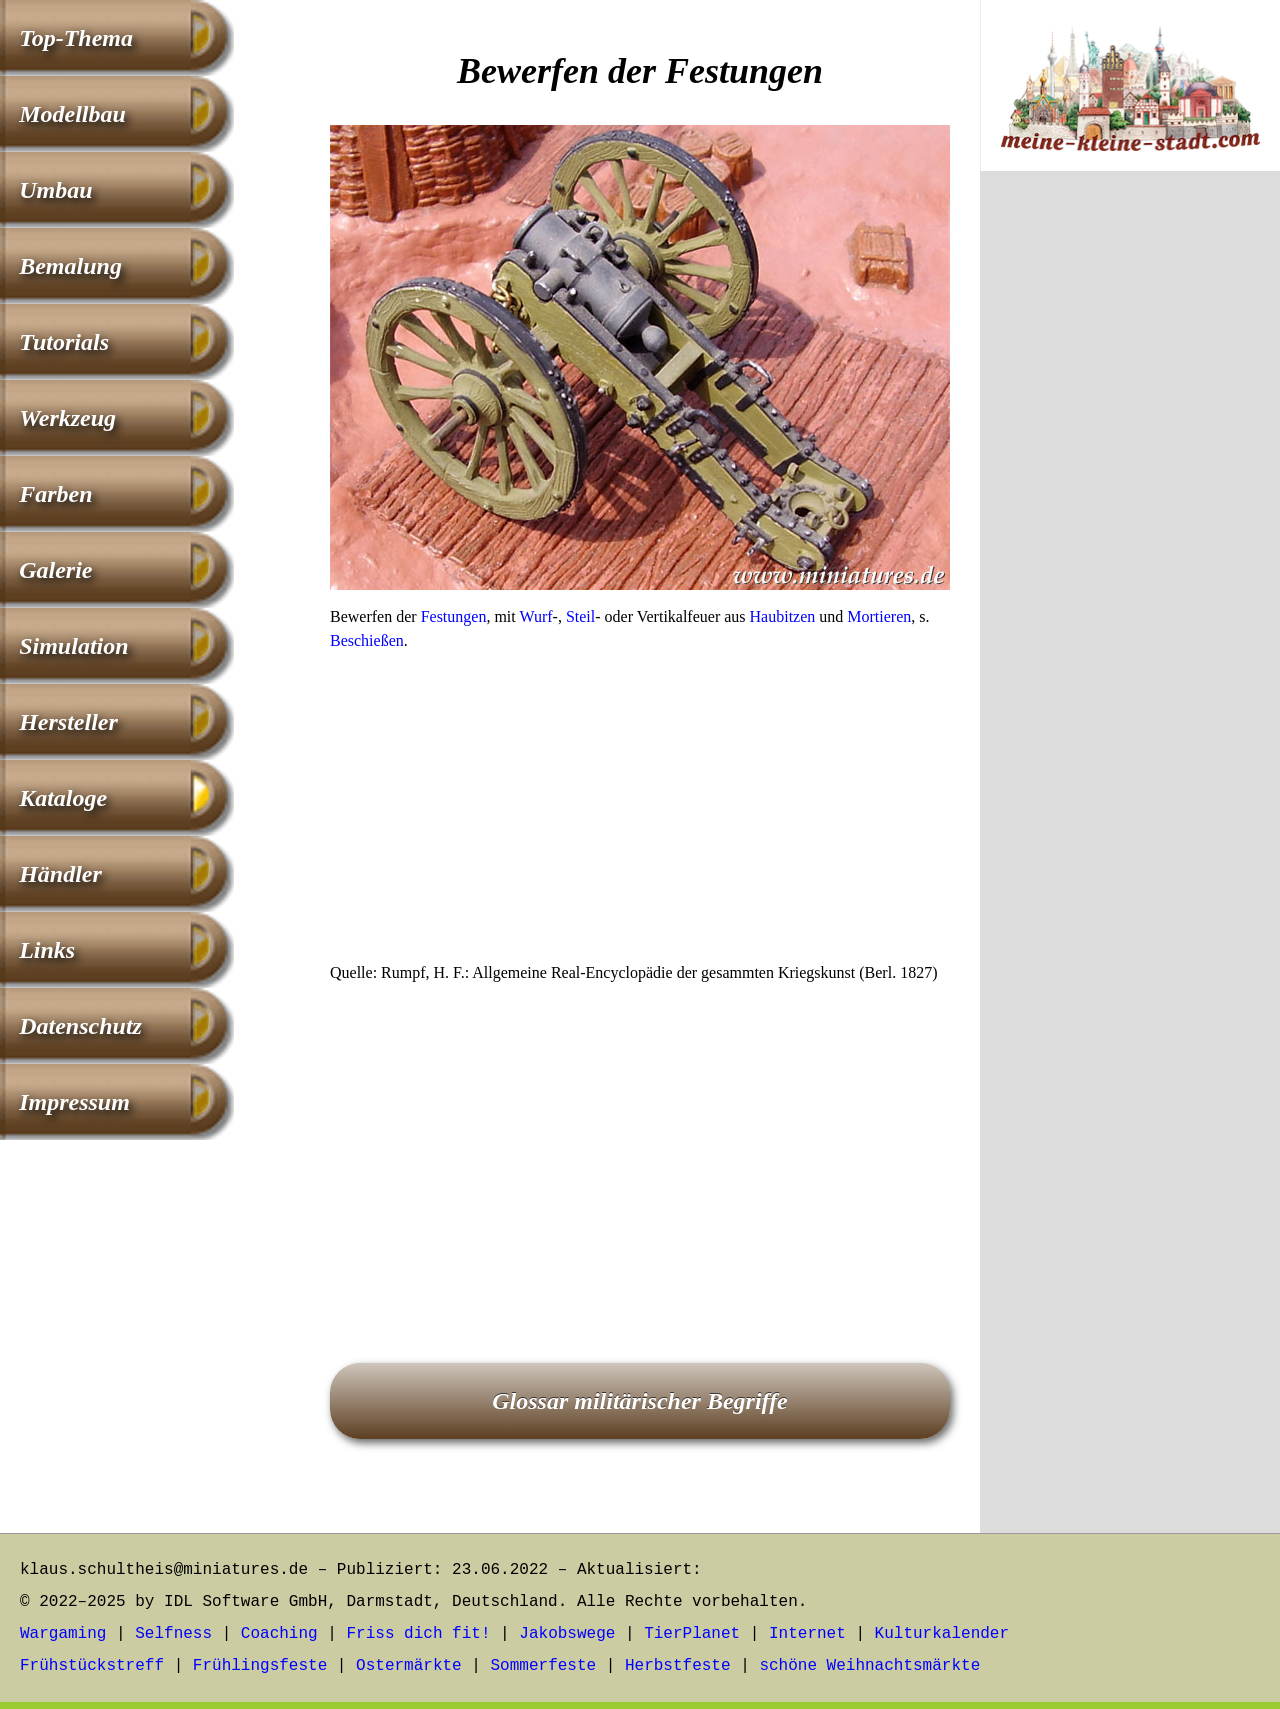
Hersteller (68, 722)
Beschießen (367, 640)
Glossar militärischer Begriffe (640, 1401)
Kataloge (63, 798)
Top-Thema (76, 38)
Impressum (74, 1102)
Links (47, 950)
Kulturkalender (942, 1634)
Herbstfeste (678, 1666)
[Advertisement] (640, 813)
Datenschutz (80, 1026)
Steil (580, 616)
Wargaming (63, 1634)
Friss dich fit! (418, 1634)
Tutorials (64, 342)
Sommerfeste (544, 1666)
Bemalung (70, 266)
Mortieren (879, 616)
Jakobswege (567, 1634)
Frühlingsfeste (260, 1666)
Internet (807, 1634)
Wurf (535, 616)
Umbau (55, 190)
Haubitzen (783, 616)
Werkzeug (67, 418)
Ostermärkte (409, 1666)
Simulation (73, 646)
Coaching (279, 1634)
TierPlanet (692, 1634)
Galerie (55, 570)
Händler (60, 874)
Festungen (454, 616)
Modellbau (72, 114)
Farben (55, 494)
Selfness (173, 1634)
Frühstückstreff (92, 1666)
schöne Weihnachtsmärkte (869, 1666)
